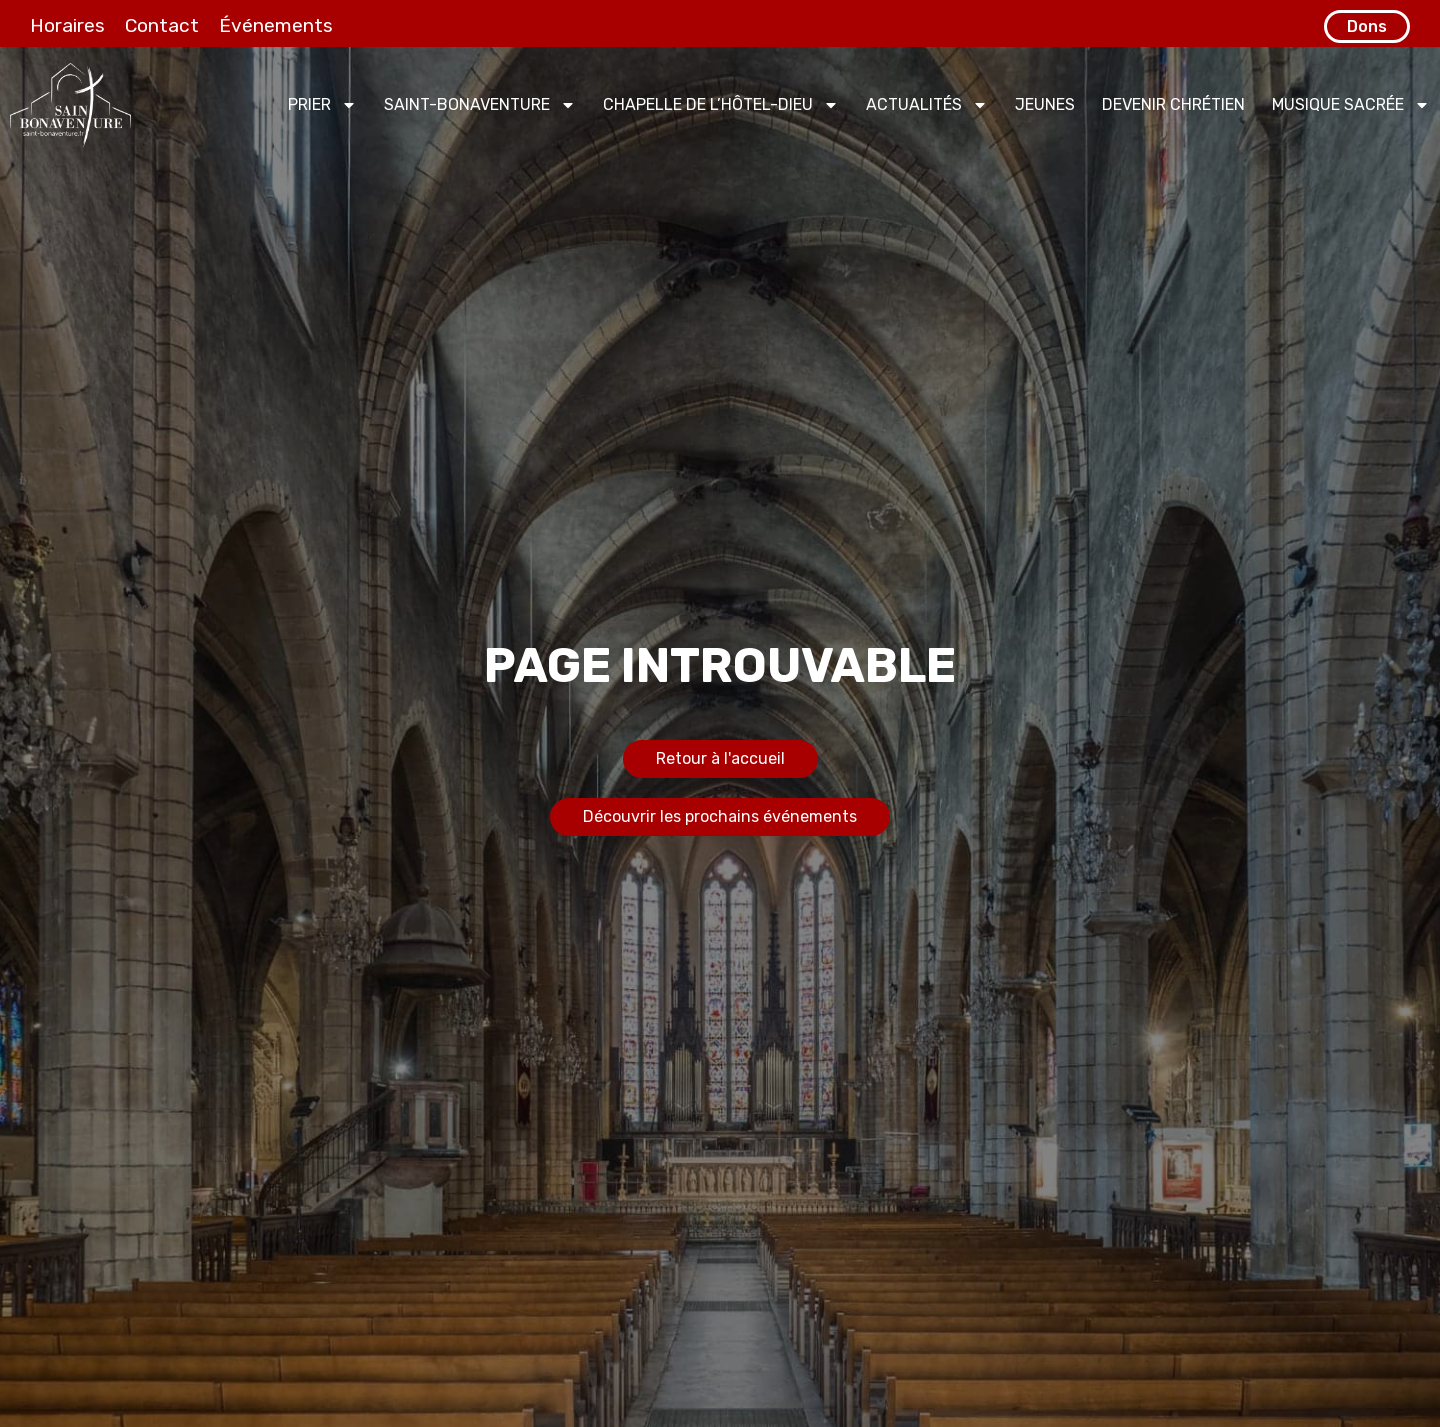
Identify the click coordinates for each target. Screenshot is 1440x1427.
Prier (322, 105)
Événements (276, 25)
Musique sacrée (1351, 105)
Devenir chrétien (1173, 104)
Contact (162, 25)
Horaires (67, 25)
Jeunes (1045, 104)
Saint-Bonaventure (480, 105)
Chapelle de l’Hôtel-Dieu (721, 105)
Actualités (927, 105)
